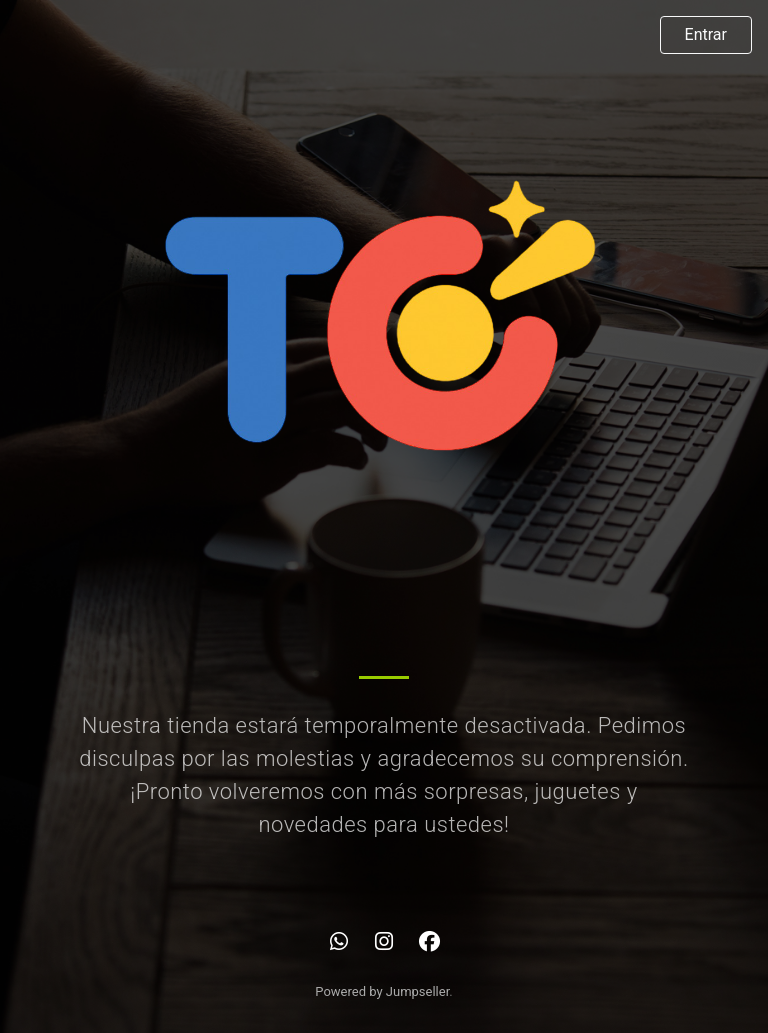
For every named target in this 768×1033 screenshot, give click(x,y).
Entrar (706, 34)
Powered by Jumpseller (382, 991)
